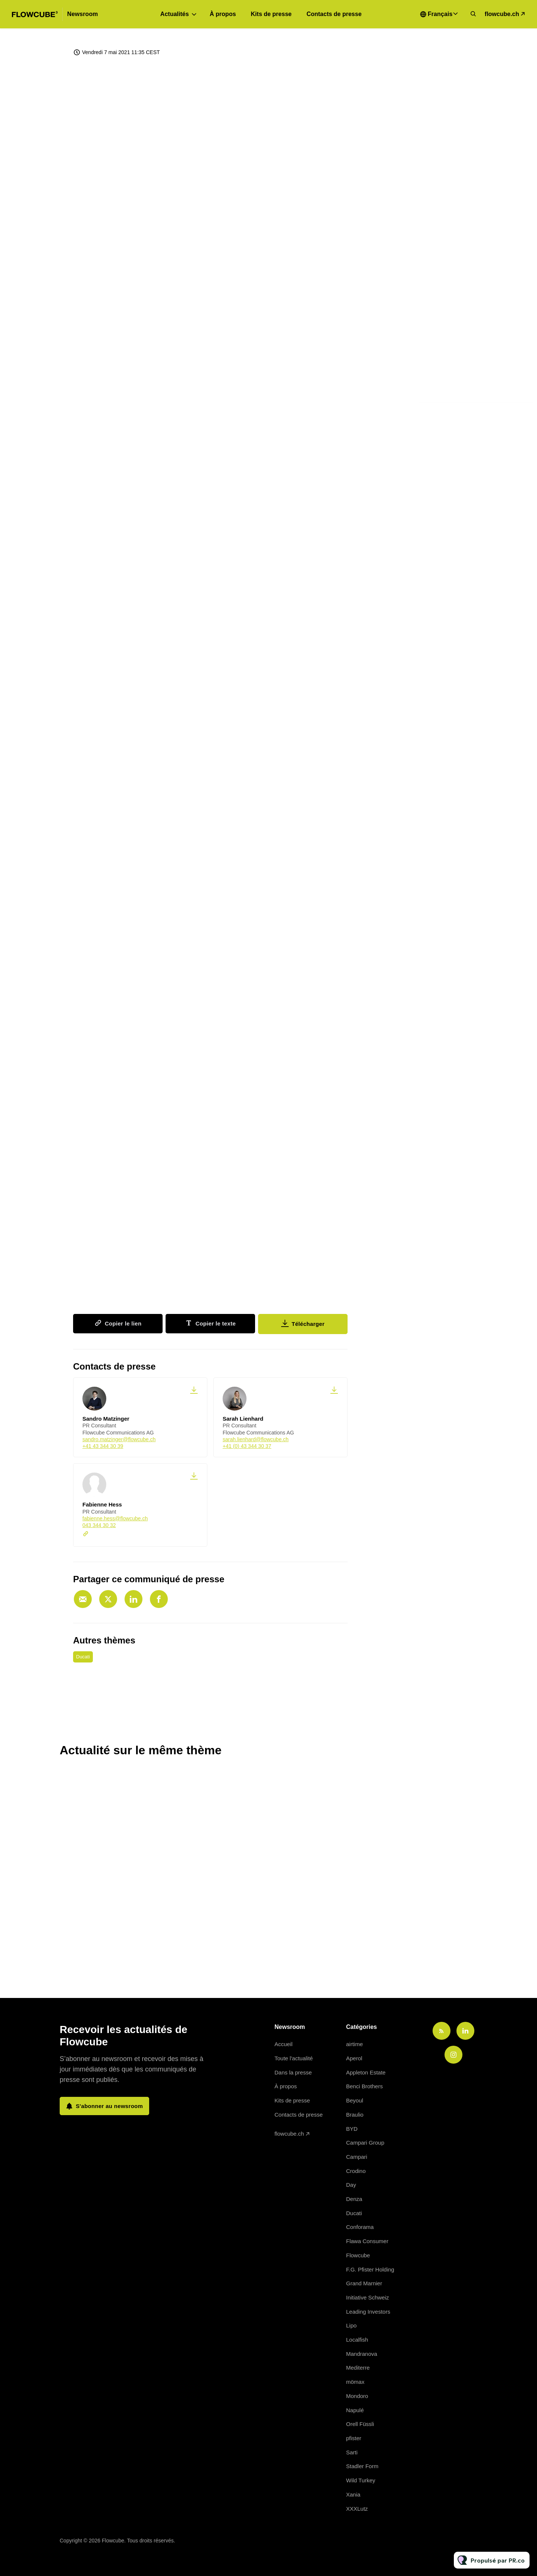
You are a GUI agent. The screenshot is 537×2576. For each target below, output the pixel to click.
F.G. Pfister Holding (370, 2269)
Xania (353, 2494)
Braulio (355, 2114)
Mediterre (358, 2367)
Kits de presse (271, 14)
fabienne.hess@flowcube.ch (115, 1518)
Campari (356, 2157)
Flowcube (358, 2255)
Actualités (174, 14)
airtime (354, 2044)
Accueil (283, 2044)
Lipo (351, 2325)
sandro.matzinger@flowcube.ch (119, 1439)
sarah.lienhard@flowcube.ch (256, 1439)
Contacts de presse (334, 14)
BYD (352, 2129)
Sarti (352, 2452)
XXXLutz (357, 2508)
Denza (354, 2199)
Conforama (360, 2227)
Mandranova (361, 2354)
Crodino (356, 2171)
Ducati (83, 1656)
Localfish (357, 2339)
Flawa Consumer (367, 2241)
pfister (353, 2438)
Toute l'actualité (293, 2058)
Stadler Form (362, 2466)
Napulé (355, 2410)
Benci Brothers (364, 2086)
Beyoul (354, 2100)
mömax (355, 2382)
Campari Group (365, 2142)
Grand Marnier (364, 2283)
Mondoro (357, 2396)
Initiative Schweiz (367, 2297)
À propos (223, 14)
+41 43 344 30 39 (102, 1446)
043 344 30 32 (99, 1525)
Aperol (354, 2058)
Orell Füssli (360, 2424)
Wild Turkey (360, 2480)
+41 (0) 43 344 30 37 (247, 1446)
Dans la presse (293, 2072)
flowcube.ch (502, 14)
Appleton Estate (366, 2072)
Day (351, 2185)
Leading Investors (368, 2311)
